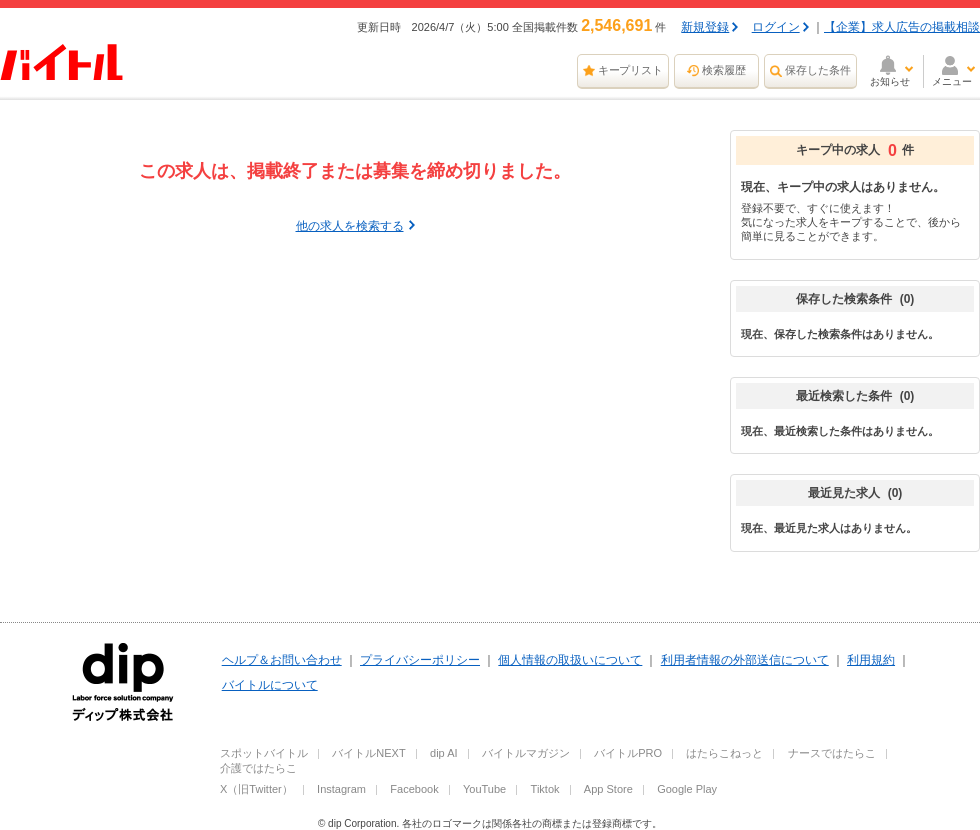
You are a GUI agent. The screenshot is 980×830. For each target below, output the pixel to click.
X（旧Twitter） (256, 789)
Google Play (687, 789)
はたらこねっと (724, 753)
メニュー (952, 81)
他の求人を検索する (350, 226)
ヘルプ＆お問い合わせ (282, 660)
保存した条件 (818, 70)
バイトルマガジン (526, 753)
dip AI (444, 753)
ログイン (776, 27)
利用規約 (871, 660)
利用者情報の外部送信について (745, 660)
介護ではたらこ (258, 768)
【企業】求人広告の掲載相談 (902, 27)
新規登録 (705, 27)
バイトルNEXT (368, 753)
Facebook (414, 789)
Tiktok (545, 789)
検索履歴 (724, 70)
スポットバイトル (264, 753)
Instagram (341, 789)
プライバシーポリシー (420, 660)
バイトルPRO (628, 753)
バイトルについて (270, 685)
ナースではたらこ (832, 753)
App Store (608, 789)
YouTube (484, 789)
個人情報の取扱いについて (570, 660)
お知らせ (890, 81)
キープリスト (631, 70)
